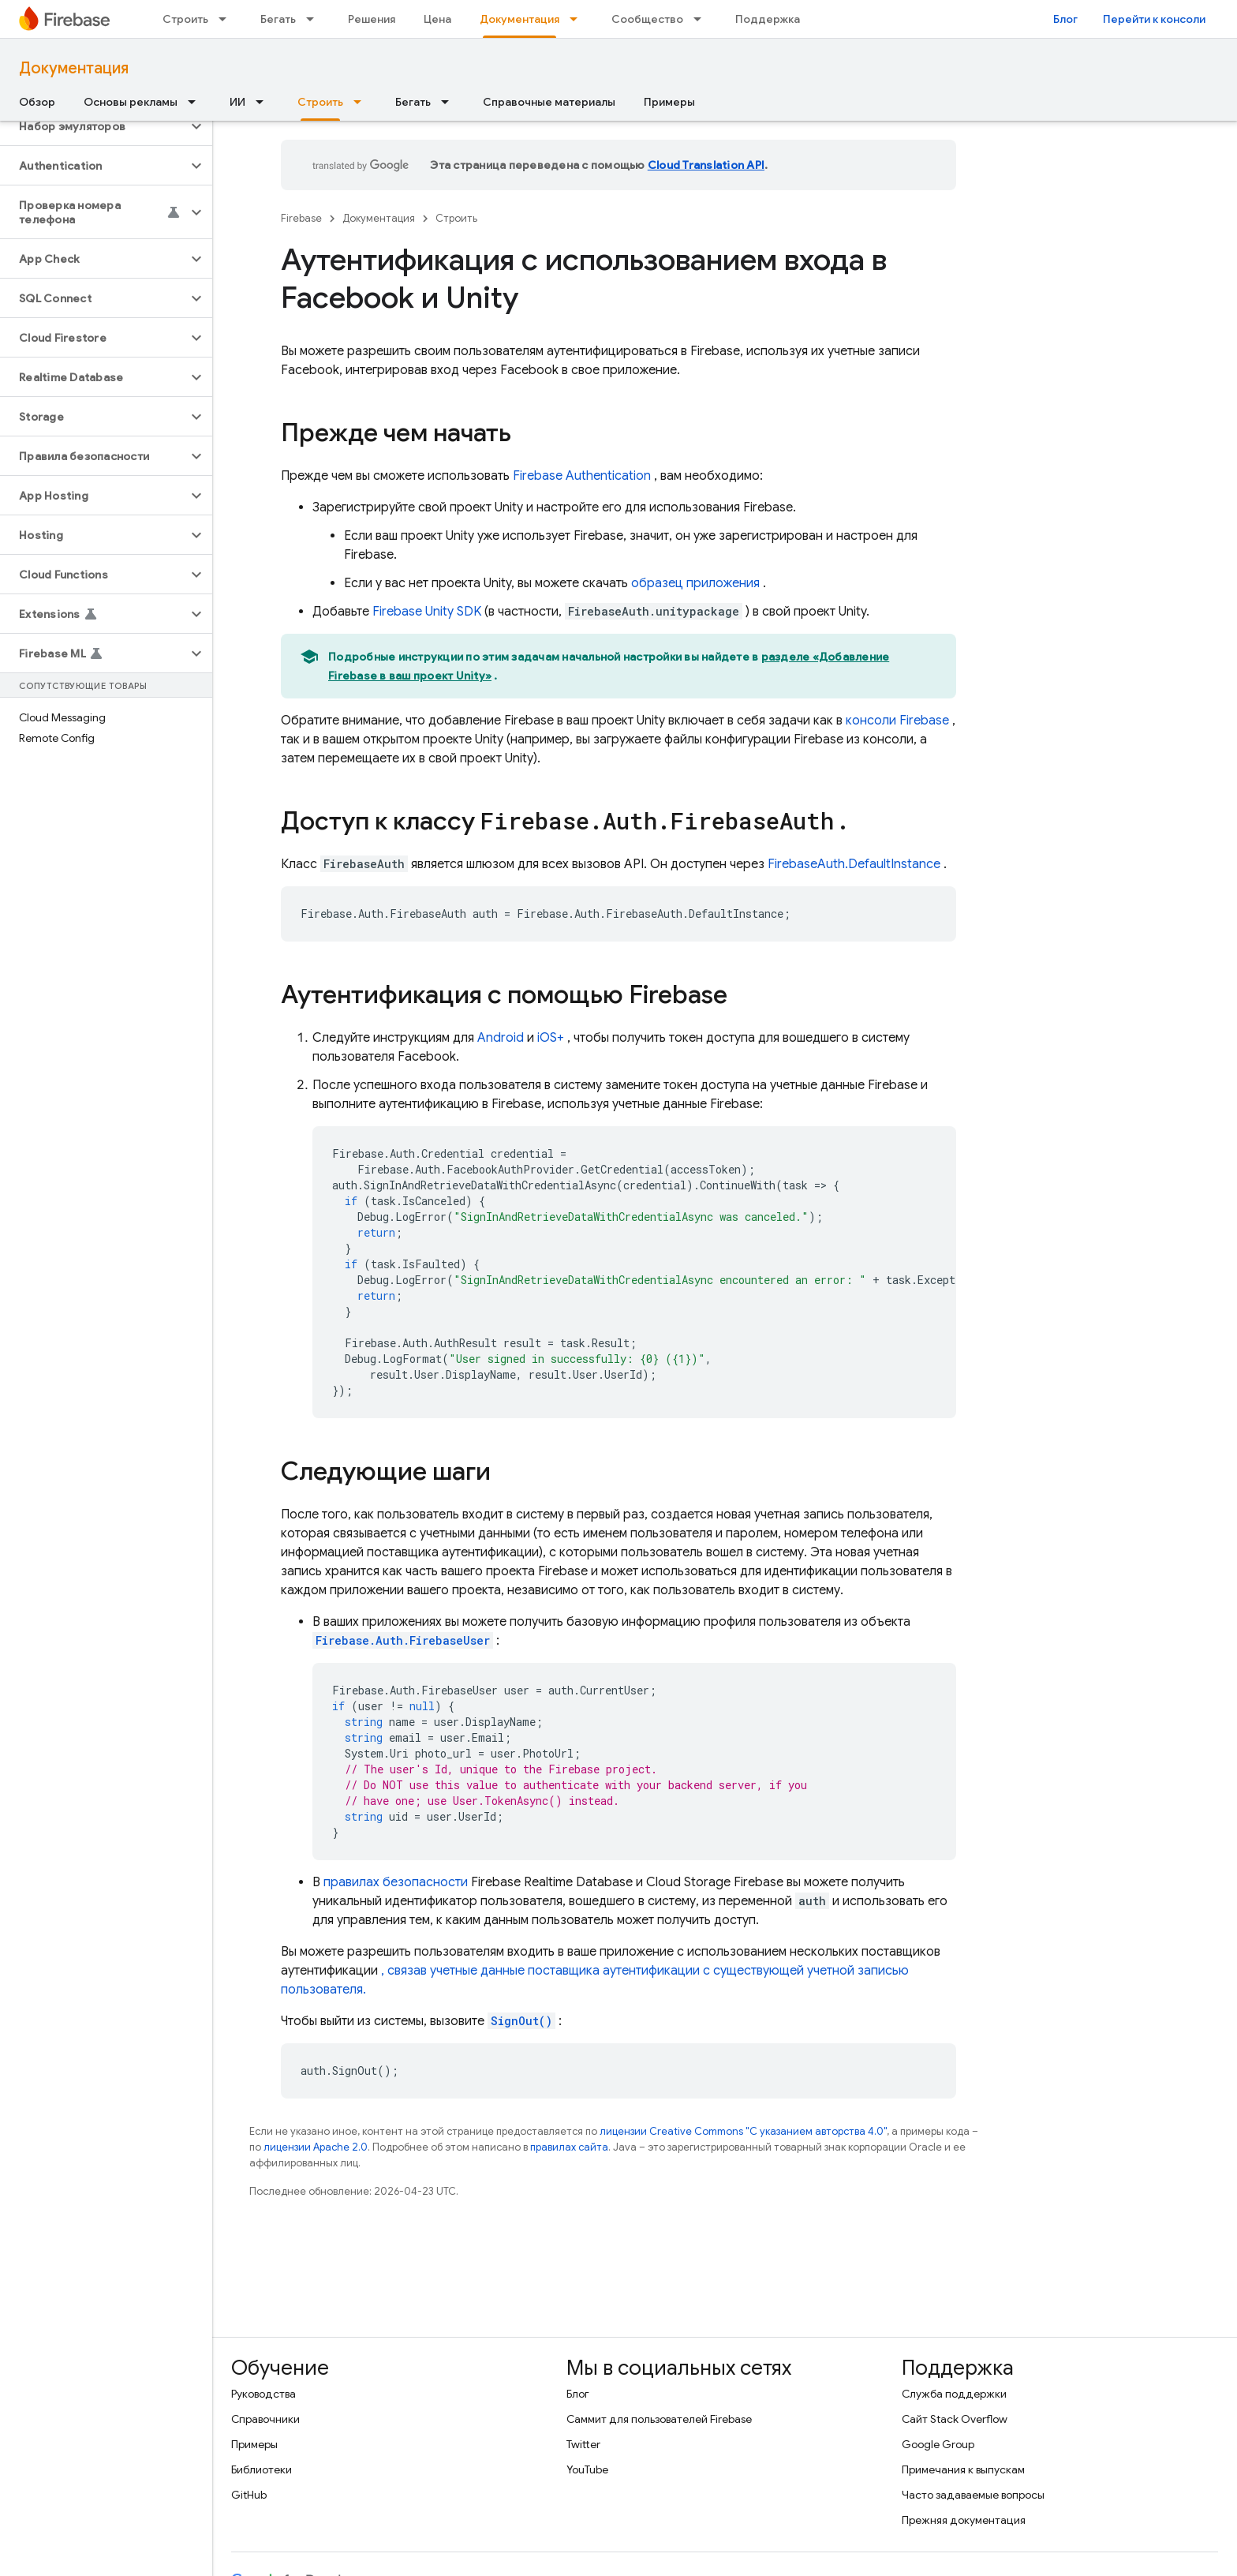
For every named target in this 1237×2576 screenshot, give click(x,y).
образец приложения (695, 583)
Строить (185, 19)
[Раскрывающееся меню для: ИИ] (264, 102)
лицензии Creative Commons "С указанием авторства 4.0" (743, 2131)
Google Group (938, 2444)
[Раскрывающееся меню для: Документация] (578, 19)
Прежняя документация (964, 2520)
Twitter (583, 2444)
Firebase (301, 218)
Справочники (265, 2419)
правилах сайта (569, 2147)
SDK (426, 612)
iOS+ (550, 1038)
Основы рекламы (131, 102)
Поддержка (767, 19)
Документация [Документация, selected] (519, 19)
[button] (93, 126)
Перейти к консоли (1154, 19)
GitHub (249, 2495)
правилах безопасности (395, 1882)
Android (500, 1038)
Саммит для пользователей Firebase (659, 2419)
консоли (897, 720)
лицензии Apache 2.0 (315, 2147)
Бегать (278, 19)
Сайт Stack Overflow (954, 2419)
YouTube (587, 2469)
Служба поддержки (954, 2394)
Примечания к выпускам (963, 2469)
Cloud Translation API (706, 165)
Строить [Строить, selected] (320, 102)
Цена (437, 19)
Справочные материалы (549, 102)
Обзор (37, 102)
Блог (1065, 19)
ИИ (237, 102)
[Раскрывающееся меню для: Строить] (227, 19)
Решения (371, 19)
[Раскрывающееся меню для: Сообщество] (702, 19)
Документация (74, 68)
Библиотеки (261, 2469)
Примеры (669, 102)
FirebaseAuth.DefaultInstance (854, 864)
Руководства (263, 2394)
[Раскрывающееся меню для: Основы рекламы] (196, 102)
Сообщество (647, 19)
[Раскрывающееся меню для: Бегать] (315, 19)
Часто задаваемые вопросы (973, 2495)
